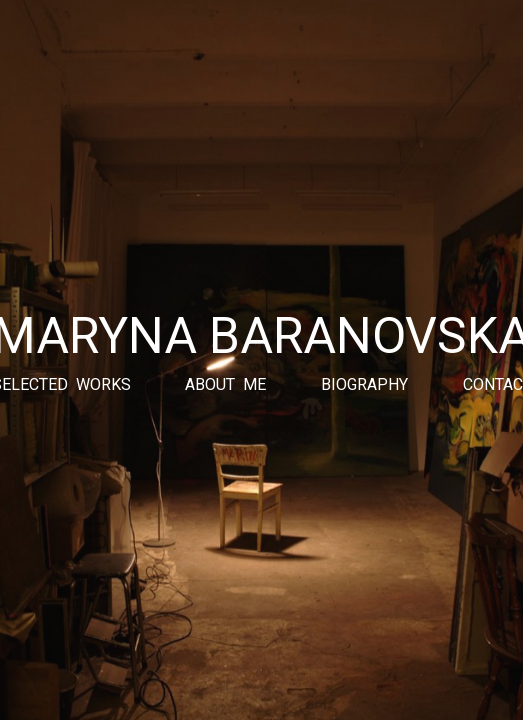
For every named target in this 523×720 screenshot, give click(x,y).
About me (225, 384)
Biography (364, 384)
